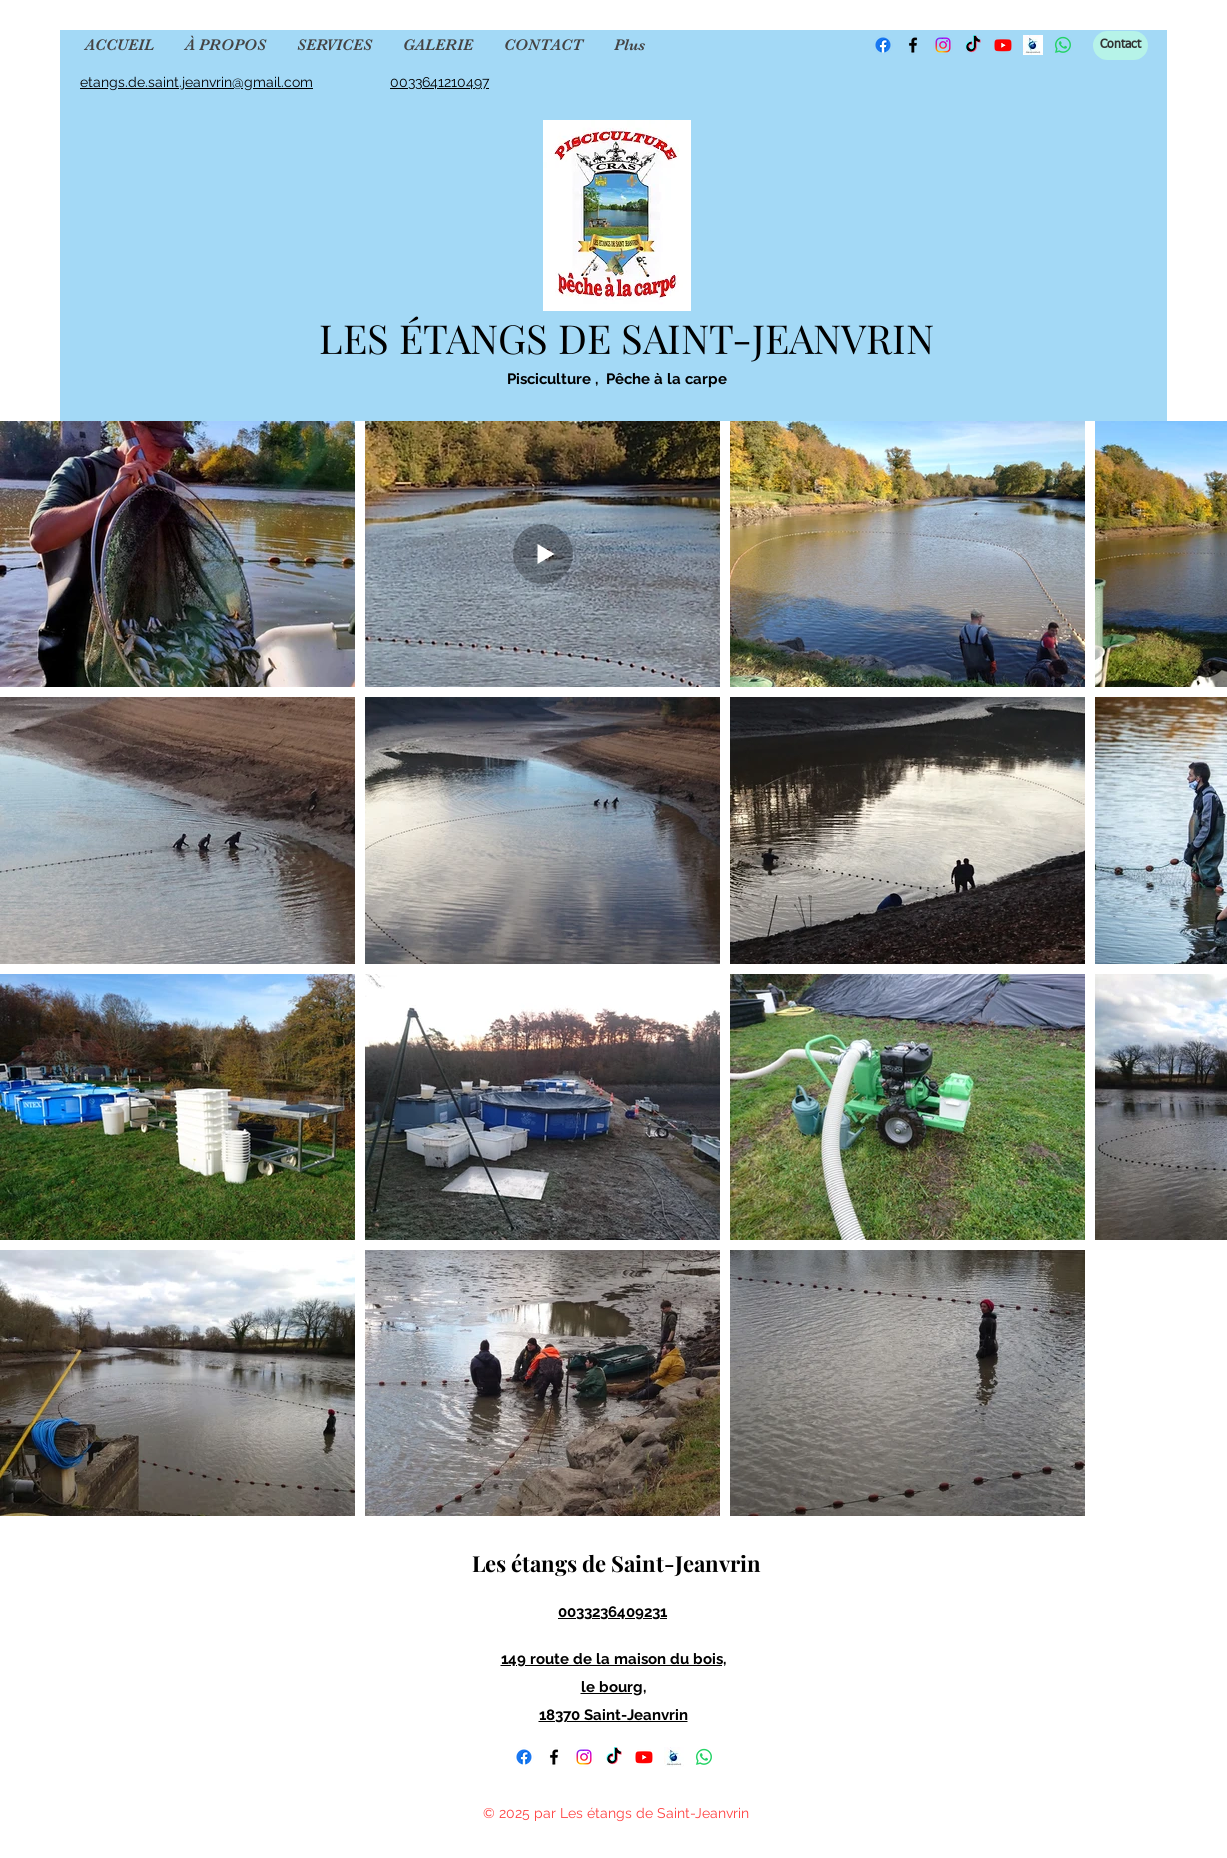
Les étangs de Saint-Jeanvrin (614, 1563)
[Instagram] (943, 45)
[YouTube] (644, 1757)
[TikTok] (973, 45)
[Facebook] (883, 45)
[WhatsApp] (704, 1757)
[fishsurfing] (674, 1757)
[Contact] (1120, 45)
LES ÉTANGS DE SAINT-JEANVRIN (621, 337)
